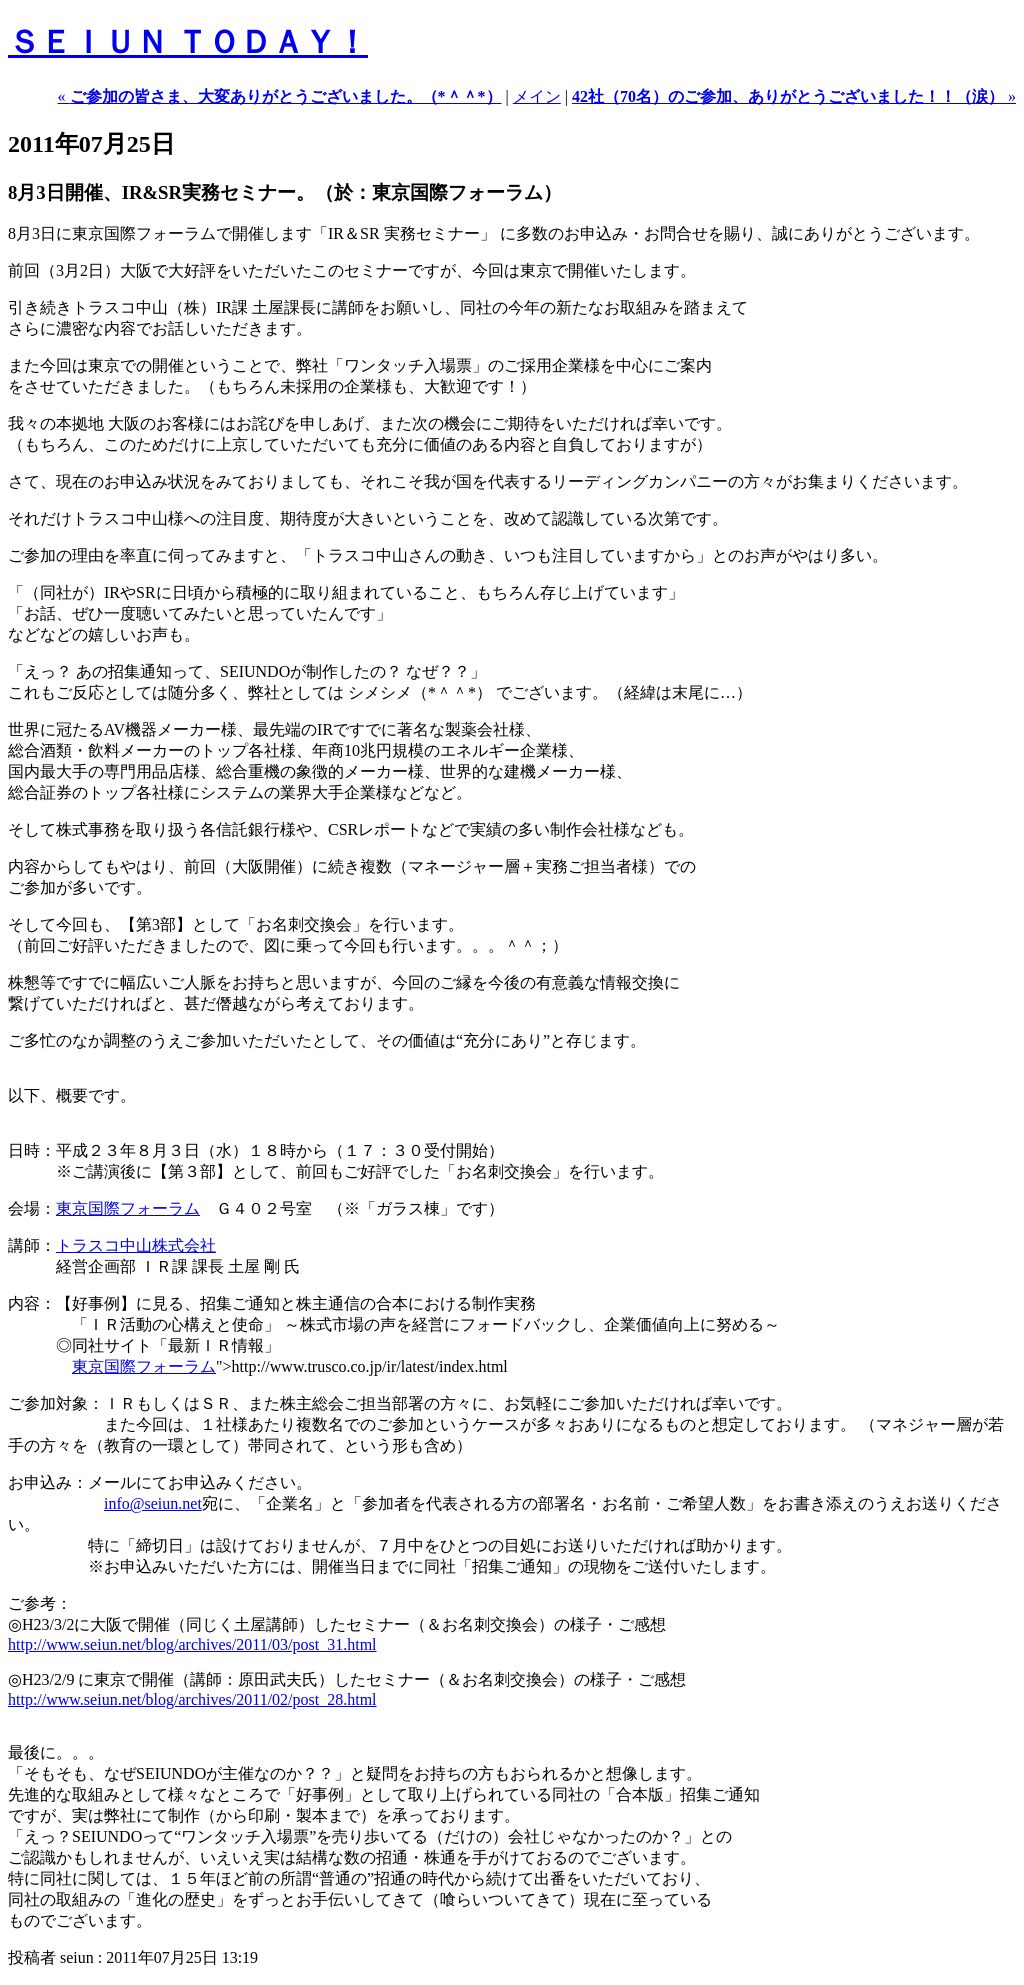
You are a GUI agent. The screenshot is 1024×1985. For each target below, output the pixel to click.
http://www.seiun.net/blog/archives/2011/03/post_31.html (192, 1644)
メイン (537, 96)
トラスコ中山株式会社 (136, 1245)
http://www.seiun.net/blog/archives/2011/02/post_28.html (192, 1699)
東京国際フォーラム (128, 1208)
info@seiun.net (153, 1503)
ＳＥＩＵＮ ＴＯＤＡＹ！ (188, 42)
